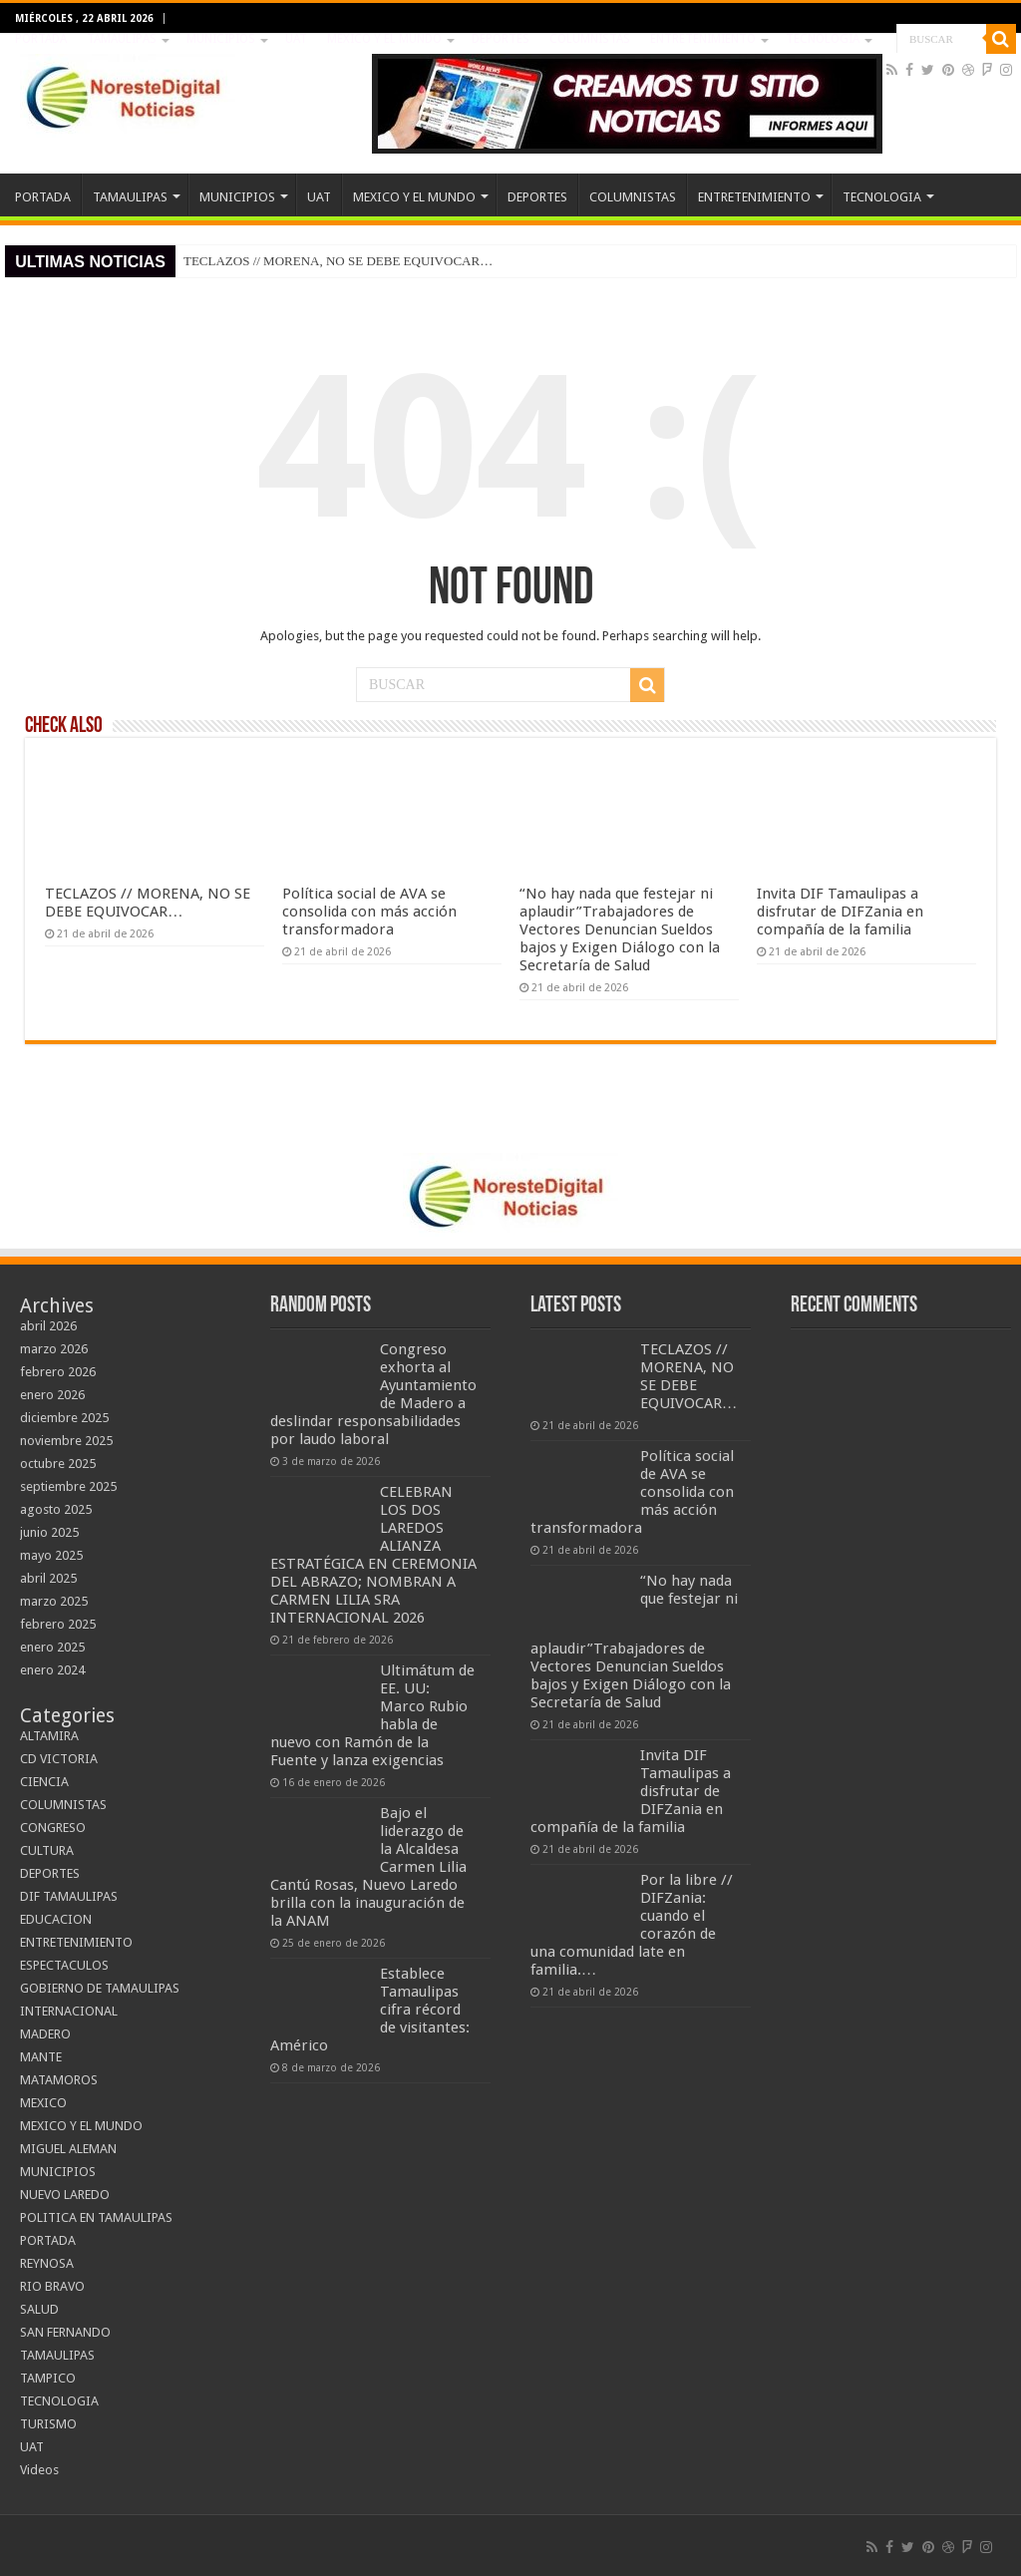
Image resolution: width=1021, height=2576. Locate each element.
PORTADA (41, 39)
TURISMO (48, 2423)
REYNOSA (47, 2263)
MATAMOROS (59, 2079)
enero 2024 (52, 1669)
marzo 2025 (54, 1601)
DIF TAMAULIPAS (69, 1896)
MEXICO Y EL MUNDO (384, 39)
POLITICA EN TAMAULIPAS (96, 2217)
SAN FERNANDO (65, 2332)
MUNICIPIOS (220, 39)
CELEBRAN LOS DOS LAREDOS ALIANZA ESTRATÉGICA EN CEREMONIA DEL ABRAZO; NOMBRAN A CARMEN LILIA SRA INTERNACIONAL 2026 (373, 1555)
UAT (296, 39)
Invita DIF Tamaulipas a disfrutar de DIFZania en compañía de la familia (840, 911)
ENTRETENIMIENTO (703, 39)
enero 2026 (52, 1394)
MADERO (45, 2033)
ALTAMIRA (49, 1735)
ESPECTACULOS (64, 1965)
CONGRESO (53, 1827)
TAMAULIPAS (122, 39)
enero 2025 (52, 1647)
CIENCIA (44, 1781)
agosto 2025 (56, 1509)
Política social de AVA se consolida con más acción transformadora (369, 911)
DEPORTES (500, 39)
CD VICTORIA (59, 1758)
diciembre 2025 (64, 1417)
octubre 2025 (58, 1463)
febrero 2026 (58, 1371)
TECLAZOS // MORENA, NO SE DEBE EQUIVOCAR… (338, 260)
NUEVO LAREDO (65, 2194)
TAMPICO (48, 2378)
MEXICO (43, 2102)
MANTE (41, 2056)
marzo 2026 (54, 1348)
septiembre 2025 (68, 1486)
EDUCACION (56, 1919)
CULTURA (47, 1850)
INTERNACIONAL (69, 2011)
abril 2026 (48, 1325)
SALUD (39, 2309)
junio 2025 (49, 1532)
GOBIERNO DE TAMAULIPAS (99, 1988)
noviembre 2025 (66, 1440)
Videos (39, 2469)
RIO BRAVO (52, 2286)
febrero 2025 (58, 1624)
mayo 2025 (51, 1555)
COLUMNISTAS (589, 39)
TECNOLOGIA (822, 39)
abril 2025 (48, 1578)
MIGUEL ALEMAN (68, 2148)
